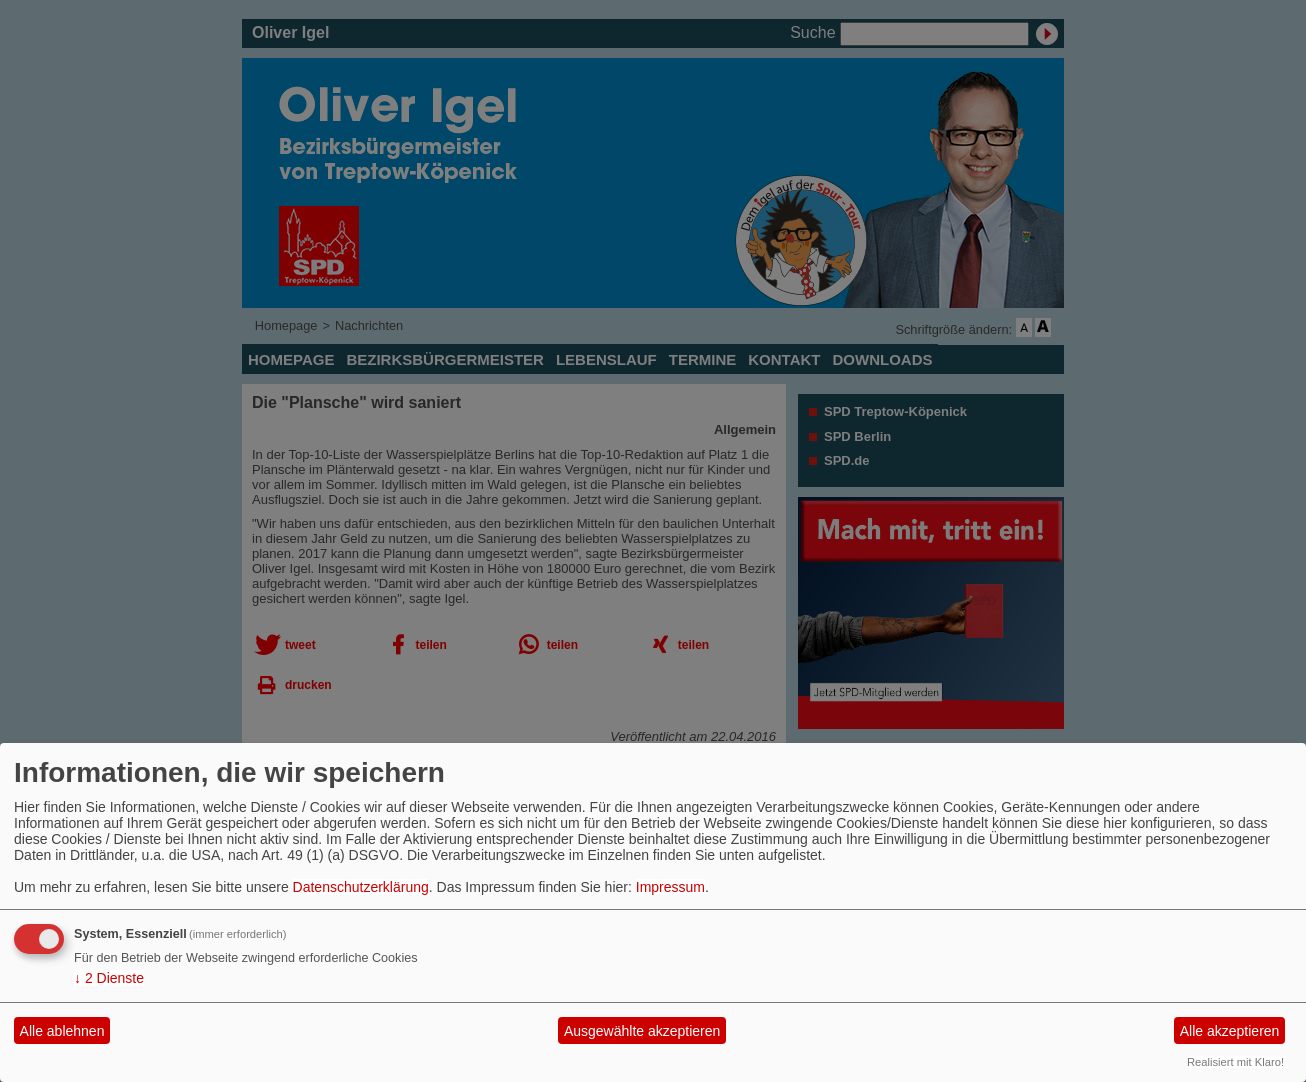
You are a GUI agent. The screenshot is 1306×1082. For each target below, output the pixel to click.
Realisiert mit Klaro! (1235, 1062)
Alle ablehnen (62, 1031)
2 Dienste (109, 978)
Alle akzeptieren (1230, 1031)
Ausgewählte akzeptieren (642, 1031)
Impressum (670, 887)
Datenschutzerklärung (361, 887)
